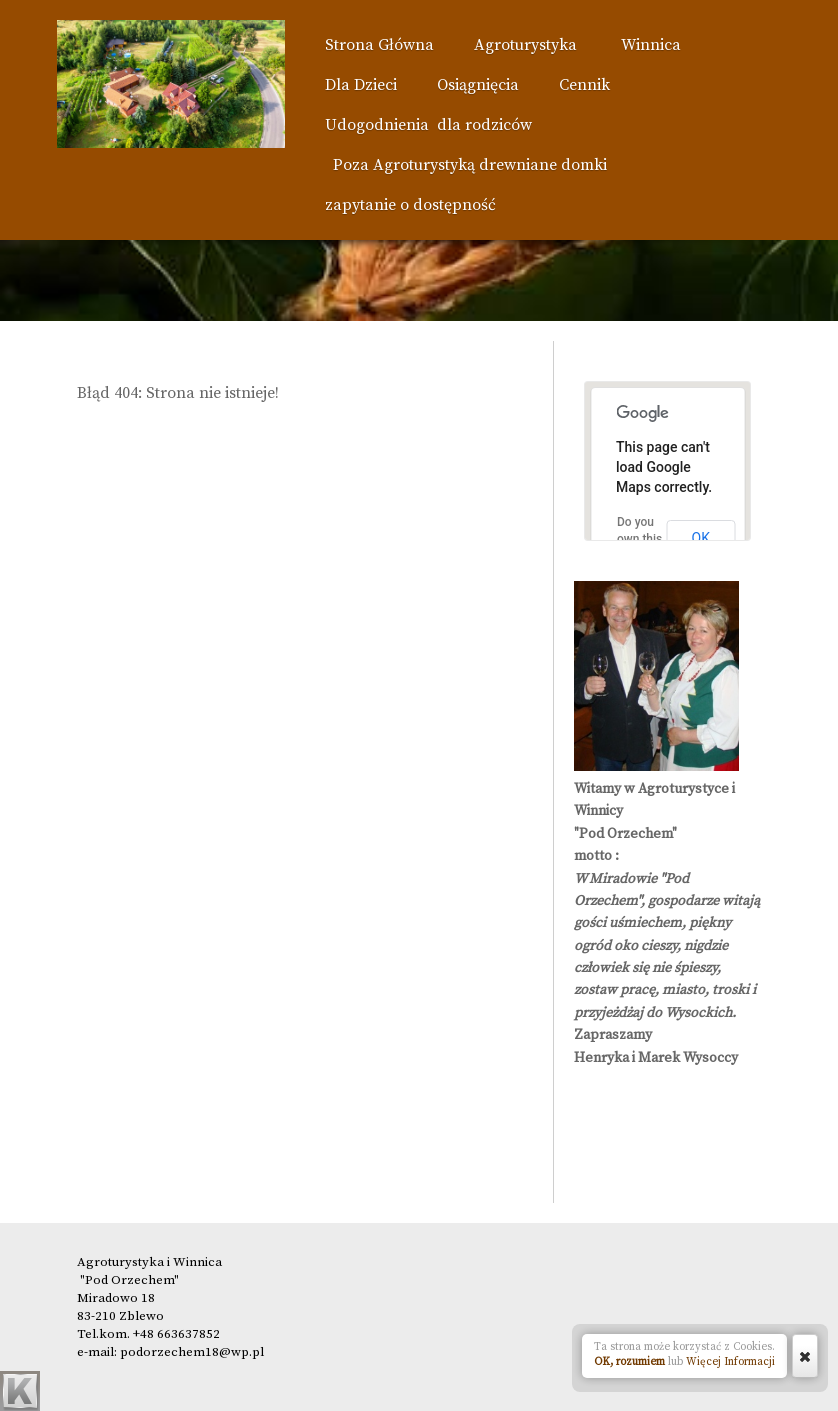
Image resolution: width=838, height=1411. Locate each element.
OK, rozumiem (629, 1362)
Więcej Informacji (730, 1362)
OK (701, 538)
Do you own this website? (641, 539)
